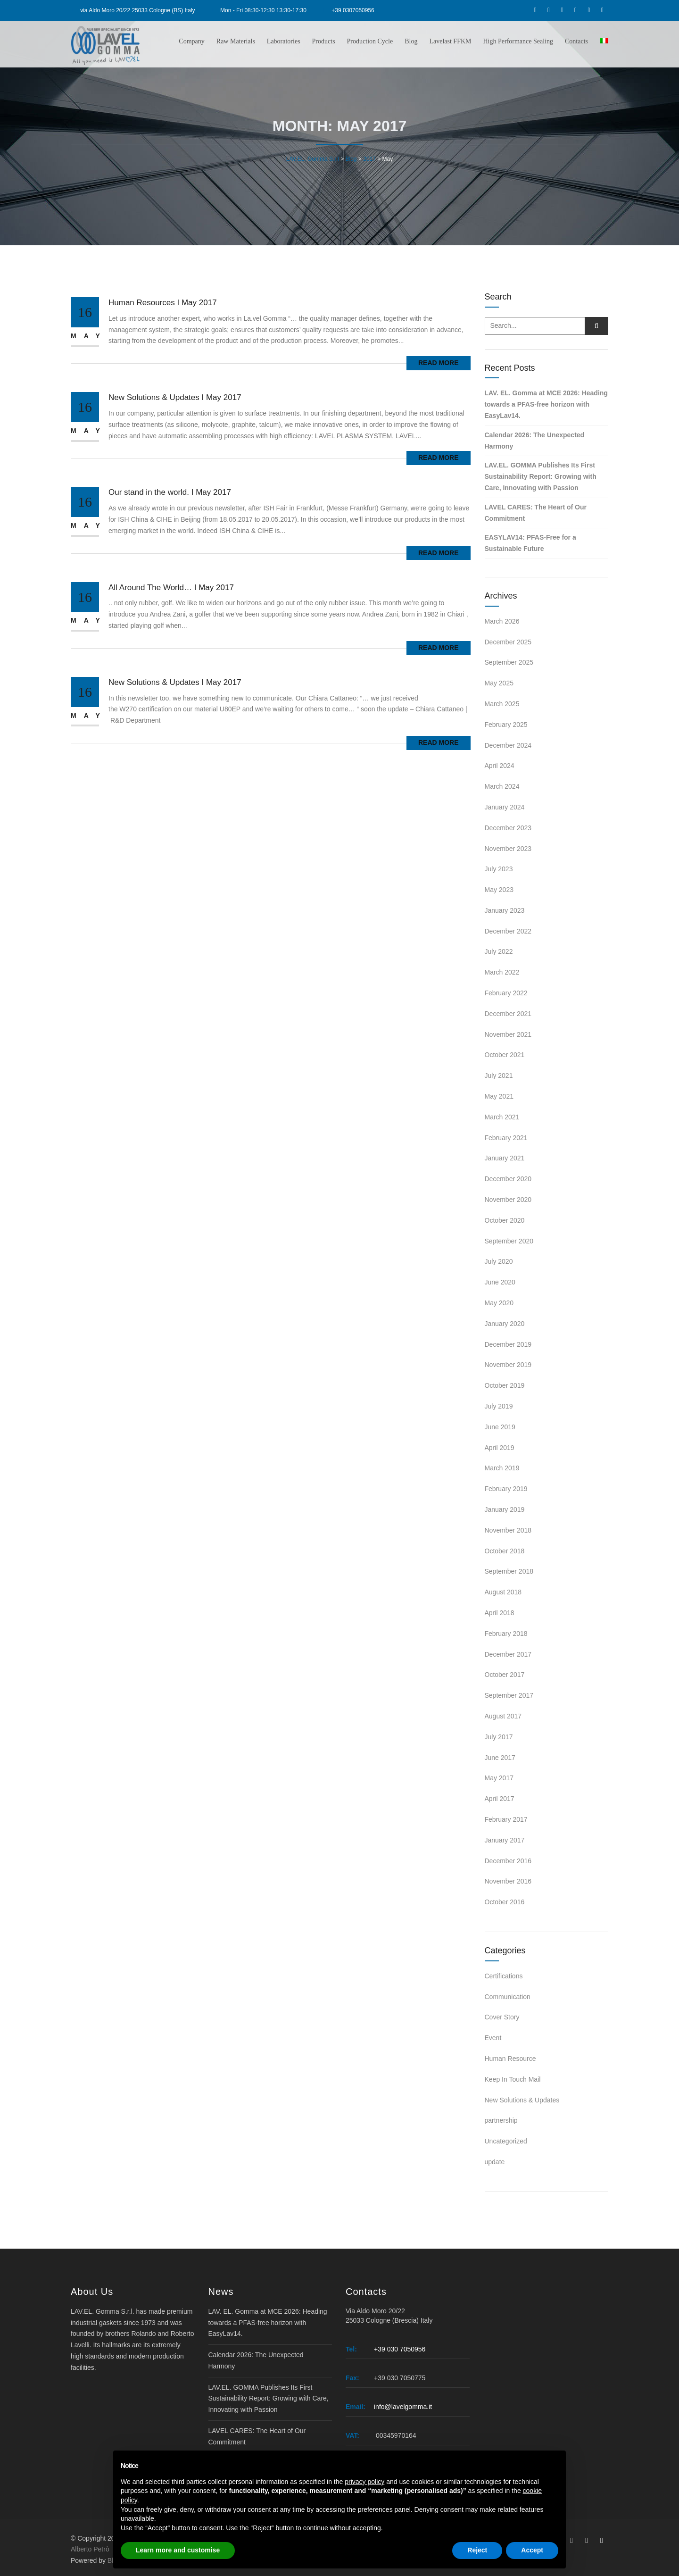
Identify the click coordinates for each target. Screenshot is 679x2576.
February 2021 (506, 1138)
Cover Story (502, 2017)
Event (493, 2038)
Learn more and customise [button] (178, 2550)
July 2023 (499, 869)
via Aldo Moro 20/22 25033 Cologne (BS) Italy (137, 10)
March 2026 (502, 621)
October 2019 (505, 1385)
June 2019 (500, 1427)
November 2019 (508, 1364)
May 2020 (499, 1303)
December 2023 (508, 828)
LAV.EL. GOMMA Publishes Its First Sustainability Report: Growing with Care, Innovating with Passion (540, 476)
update (495, 2162)
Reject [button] (477, 2550)
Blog (411, 41)
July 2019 (499, 1406)
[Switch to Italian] (602, 41)
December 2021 (508, 1013)
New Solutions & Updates (522, 2100)
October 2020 (505, 1220)
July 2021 (499, 1075)
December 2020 (508, 1179)
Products (323, 41)
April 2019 (499, 1447)
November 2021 (508, 1034)
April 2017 (499, 1798)
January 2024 (505, 807)
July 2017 (499, 1737)
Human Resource (510, 2058)
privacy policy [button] (364, 2481)
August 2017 (503, 1716)
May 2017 (499, 1778)
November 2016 (508, 1881)
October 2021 (505, 1055)
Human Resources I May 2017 (162, 302)
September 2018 (509, 1571)
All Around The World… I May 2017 (171, 587)
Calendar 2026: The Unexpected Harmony (535, 440)
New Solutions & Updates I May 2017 (174, 397)
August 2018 (503, 1592)
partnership (501, 2120)
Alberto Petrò (90, 2549)
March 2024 (502, 786)
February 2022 (506, 993)
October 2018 (505, 1551)
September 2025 (509, 662)
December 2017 (508, 1654)
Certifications (504, 1976)
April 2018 (499, 1613)
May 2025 (499, 683)
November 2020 (508, 1199)
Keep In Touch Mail (513, 2079)
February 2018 (506, 1633)
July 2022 (499, 951)
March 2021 (502, 1117)
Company (191, 41)
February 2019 (506, 1488)
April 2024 (499, 765)
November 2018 (508, 1530)
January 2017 (505, 1840)
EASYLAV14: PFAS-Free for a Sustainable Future (530, 543)
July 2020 (499, 1261)
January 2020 (505, 1323)
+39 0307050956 (352, 10)
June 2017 (500, 1757)
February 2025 (506, 724)
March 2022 (502, 972)
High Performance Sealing (518, 41)
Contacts (576, 41)
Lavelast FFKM (450, 41)
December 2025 (508, 642)
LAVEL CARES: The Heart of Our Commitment (536, 512)
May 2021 (499, 1096)
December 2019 (508, 1344)
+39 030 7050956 (399, 2349)
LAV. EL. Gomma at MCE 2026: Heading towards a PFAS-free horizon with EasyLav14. (546, 404)
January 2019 (505, 1509)
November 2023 (508, 848)
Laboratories (283, 41)
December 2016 (508, 1861)
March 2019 (502, 1468)
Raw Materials (235, 41)
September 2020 (509, 1241)
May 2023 (499, 889)
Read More (438, 363)
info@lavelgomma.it (403, 2406)
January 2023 (505, 910)
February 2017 (506, 1819)
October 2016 (505, 1902)
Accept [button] (532, 2550)
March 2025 (502, 704)
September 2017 (509, 1695)
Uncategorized (506, 2141)
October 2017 (505, 1674)
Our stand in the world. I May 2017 (169, 492)
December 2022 (508, 931)
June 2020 (500, 1282)
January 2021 (505, 1158)
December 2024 (508, 745)
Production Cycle (370, 41)
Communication (507, 1997)
